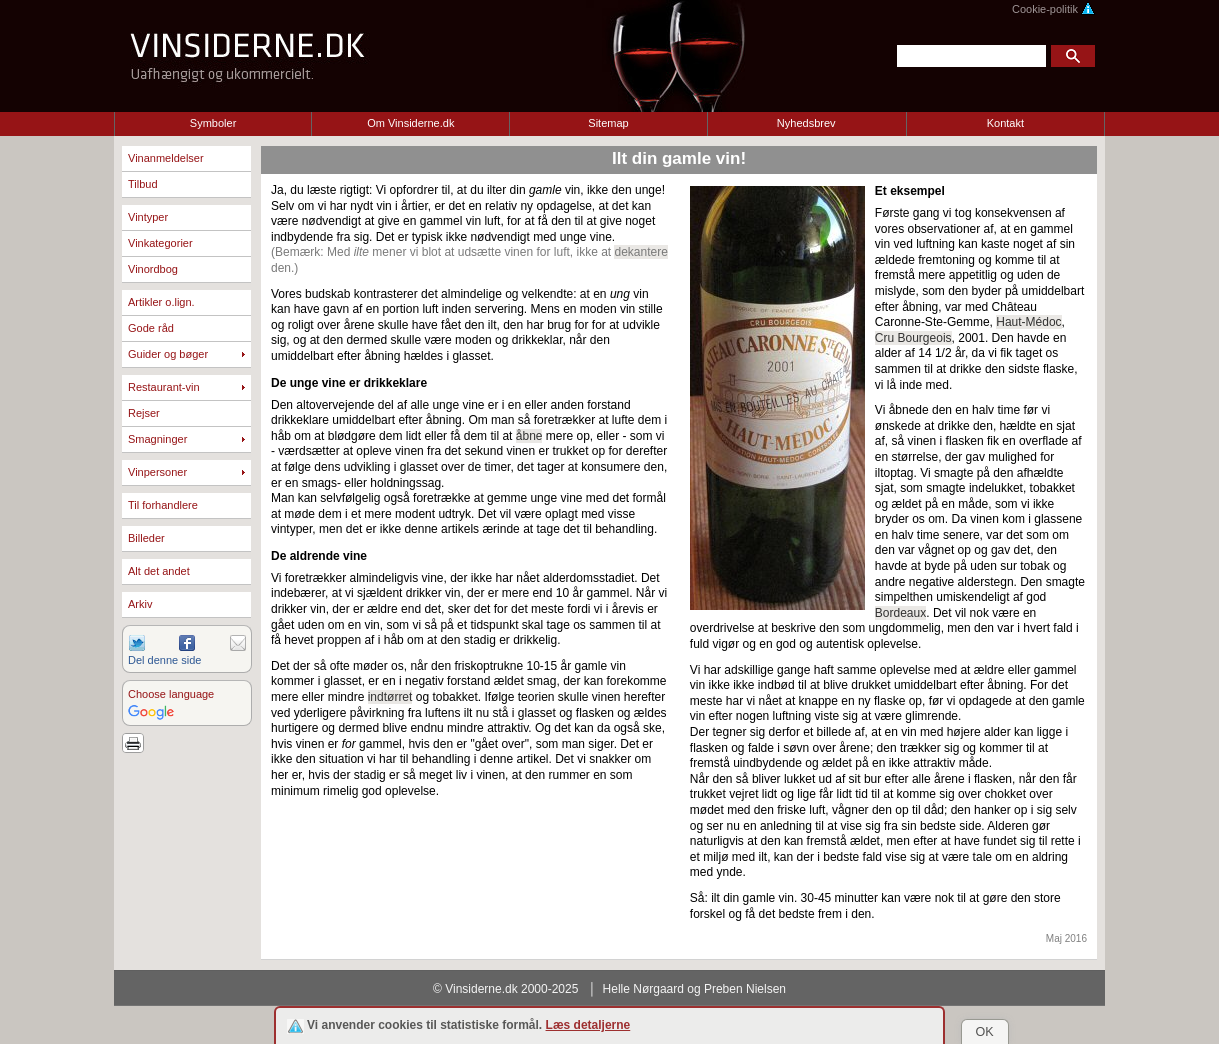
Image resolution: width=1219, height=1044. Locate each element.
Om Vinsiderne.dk (410, 123)
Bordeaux (900, 613)
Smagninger (157, 439)
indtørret (390, 697)
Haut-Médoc (1028, 322)
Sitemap (608, 123)
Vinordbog (153, 269)
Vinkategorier (160, 243)
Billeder (146, 538)
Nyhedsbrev (806, 123)
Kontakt (1005, 123)
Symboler (213, 123)
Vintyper (148, 217)
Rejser (144, 413)
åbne (529, 436)
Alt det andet (159, 571)
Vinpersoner (157, 472)
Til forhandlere (163, 505)
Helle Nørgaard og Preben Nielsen (694, 989)
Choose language (171, 694)
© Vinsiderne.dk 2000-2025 (505, 989)
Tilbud (143, 184)
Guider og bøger (168, 354)
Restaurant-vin (164, 387)
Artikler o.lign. (161, 302)
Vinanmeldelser (166, 158)
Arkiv (140, 604)
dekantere (640, 252)
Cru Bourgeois (913, 338)
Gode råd (151, 328)
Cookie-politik (1053, 9)
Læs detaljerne (588, 1025)
